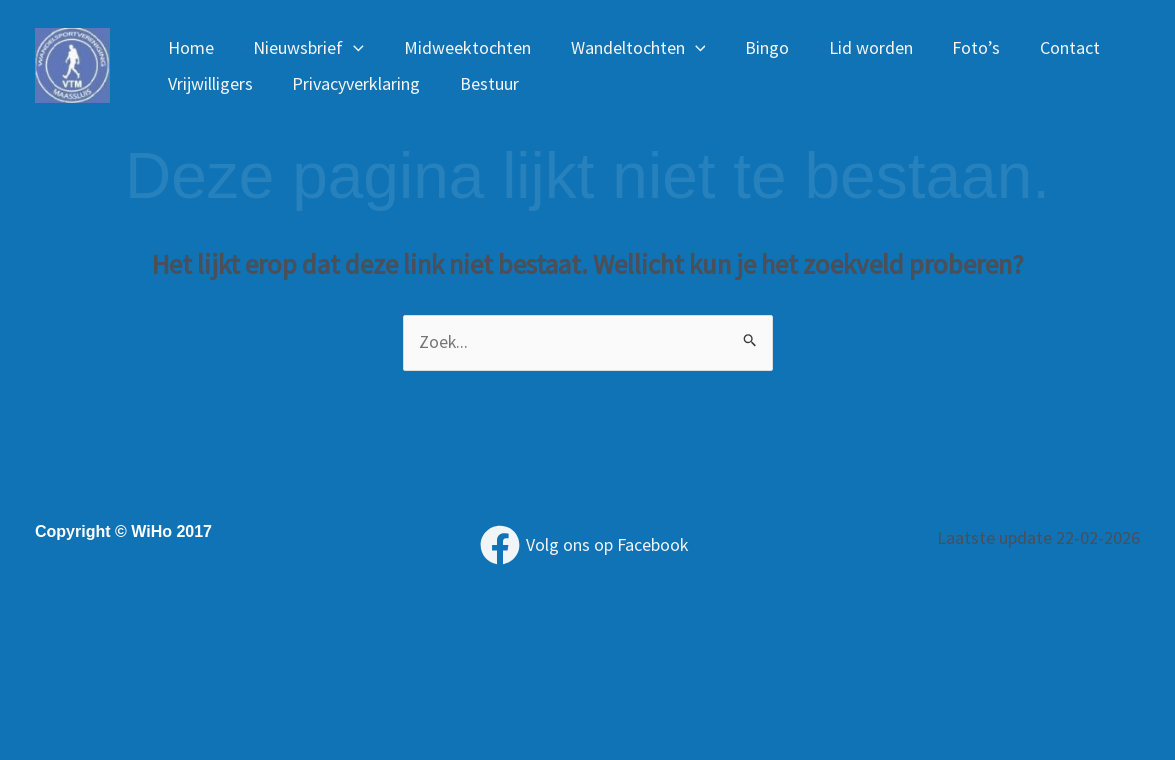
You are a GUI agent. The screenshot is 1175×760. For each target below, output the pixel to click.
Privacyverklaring (351, 83)
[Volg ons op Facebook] (583, 546)
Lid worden (851, 47)
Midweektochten (458, 47)
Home (189, 47)
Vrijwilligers (208, 83)
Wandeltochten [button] (625, 48)
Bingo (751, 47)
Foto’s (953, 47)
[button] (348, 48)
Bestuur (480, 83)
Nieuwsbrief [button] (303, 48)
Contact (1043, 47)
